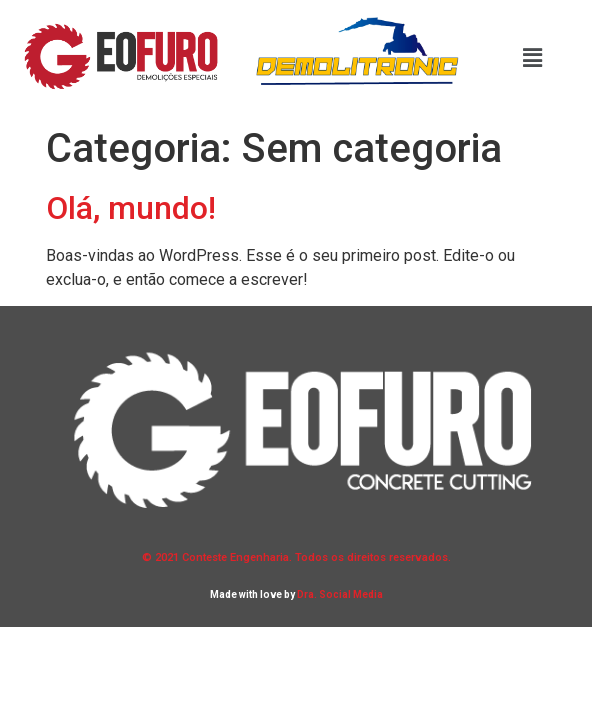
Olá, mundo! (131, 208)
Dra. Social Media (340, 594)
